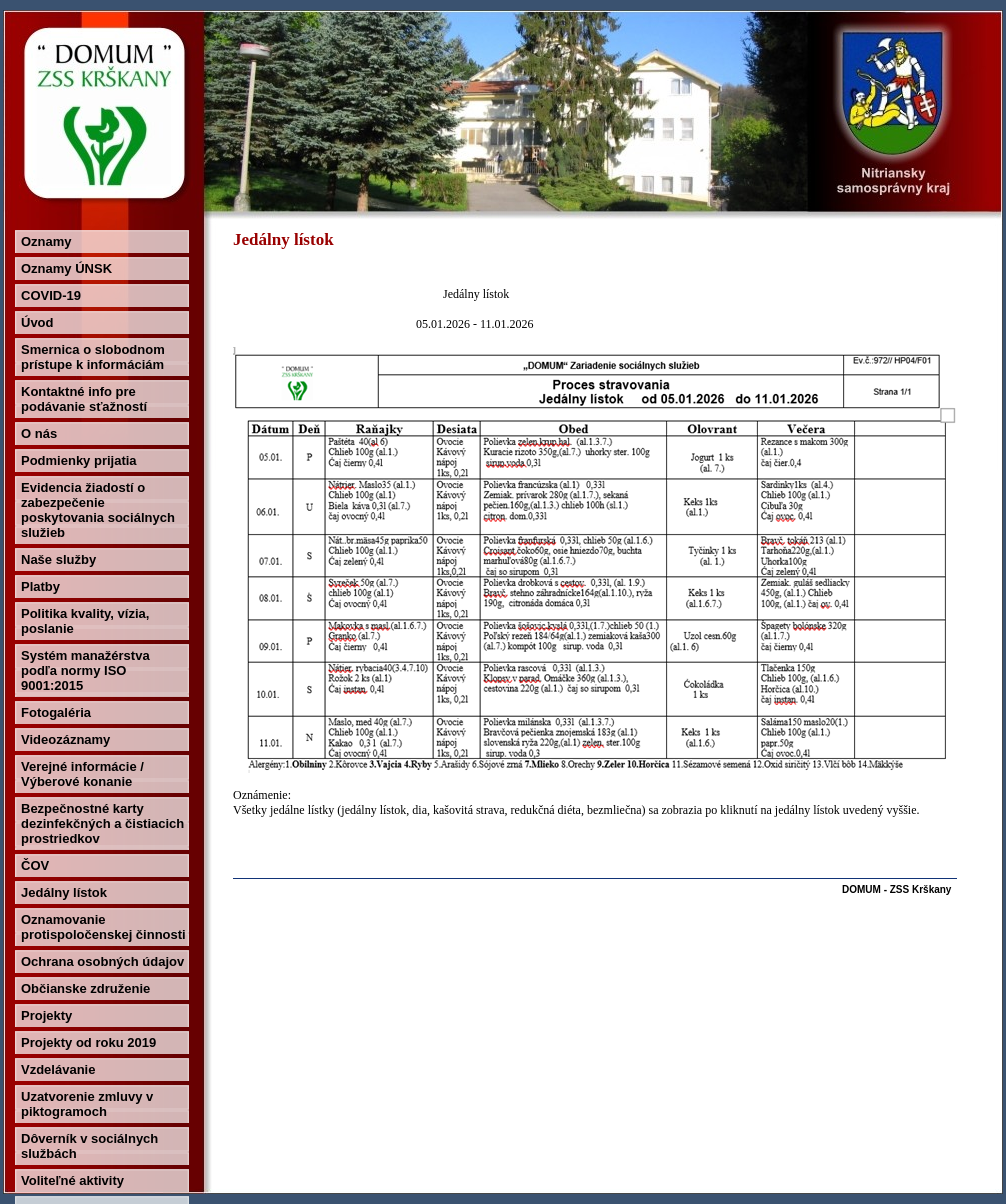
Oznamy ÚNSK (66, 268)
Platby (40, 586)
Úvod (37, 322)
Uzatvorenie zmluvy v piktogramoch (87, 1104)
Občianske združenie (85, 988)
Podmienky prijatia (79, 460)
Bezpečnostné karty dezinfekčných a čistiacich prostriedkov (102, 823)
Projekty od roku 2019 (88, 1042)
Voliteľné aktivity (72, 1180)
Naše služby (58, 559)
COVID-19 (51, 295)
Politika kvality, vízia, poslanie (85, 621)
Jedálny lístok (64, 892)
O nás (39, 433)
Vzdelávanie (58, 1069)
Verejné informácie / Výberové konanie (82, 774)
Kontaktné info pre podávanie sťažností (84, 399)
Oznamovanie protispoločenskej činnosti (103, 927)
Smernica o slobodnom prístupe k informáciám (93, 357)
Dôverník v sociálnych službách (89, 1146)
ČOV (35, 865)
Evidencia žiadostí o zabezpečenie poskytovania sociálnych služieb (98, 510)
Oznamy (46, 241)
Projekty (46, 1015)
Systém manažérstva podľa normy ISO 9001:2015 (85, 670)
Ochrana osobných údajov (102, 961)
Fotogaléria (56, 712)
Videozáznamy (65, 739)
